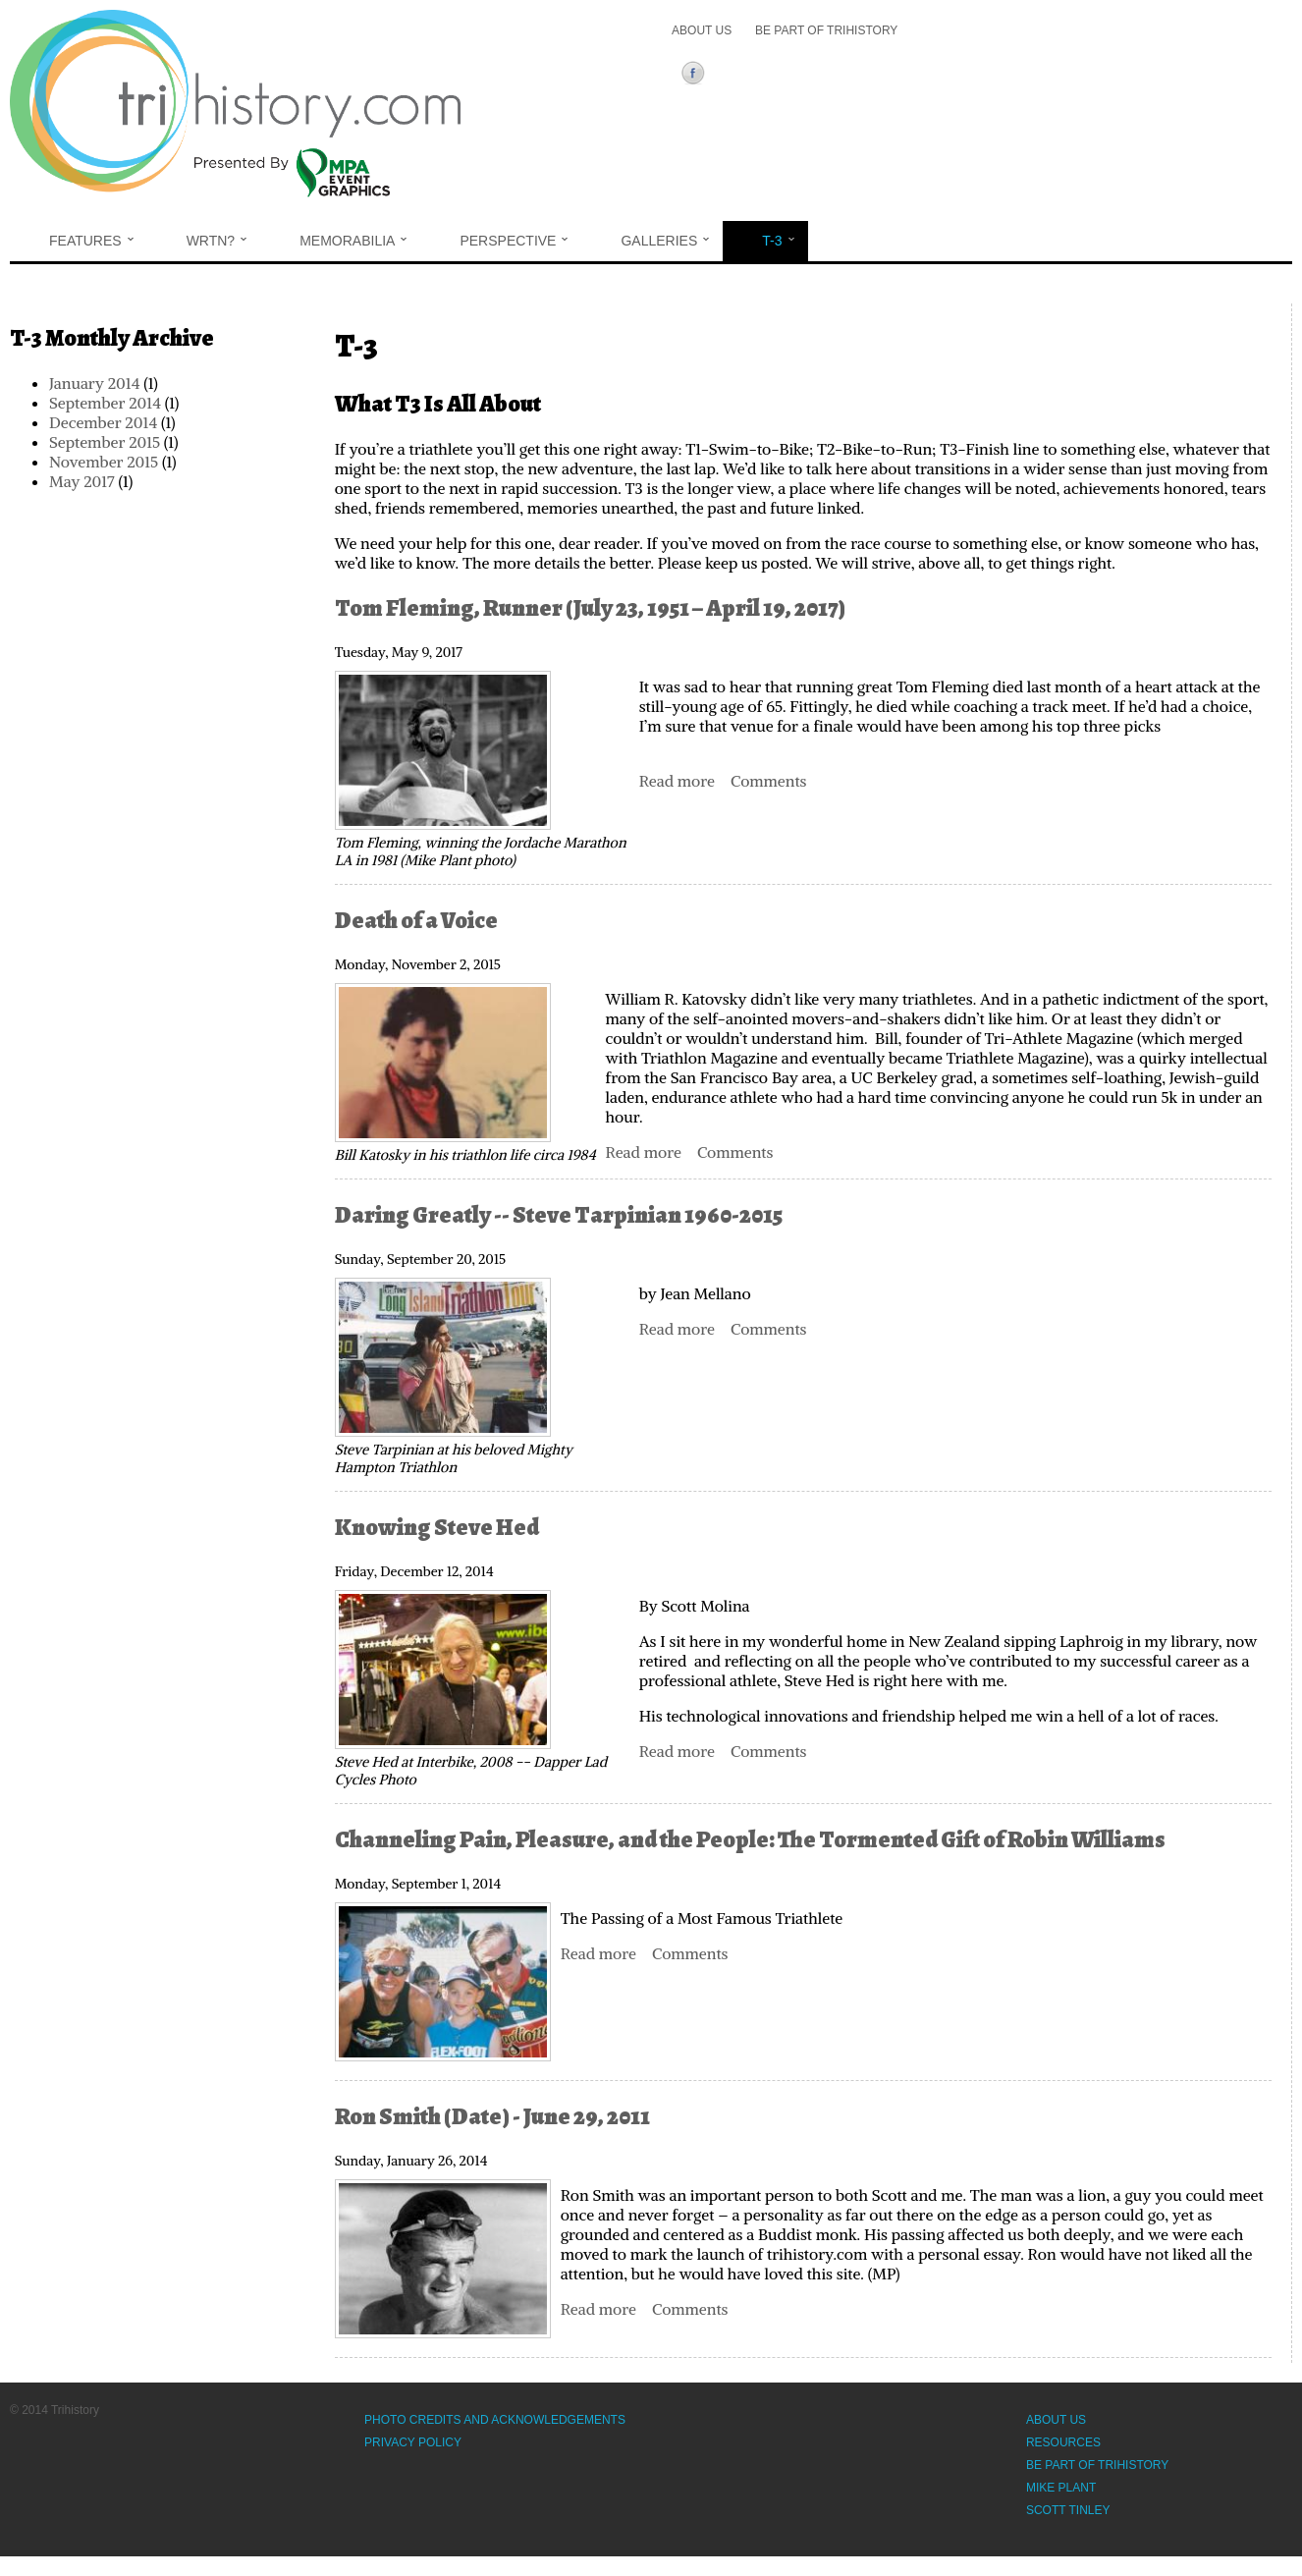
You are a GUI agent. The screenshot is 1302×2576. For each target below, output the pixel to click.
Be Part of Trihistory (826, 30)
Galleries (665, 240)
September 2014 (105, 402)
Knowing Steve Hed (437, 1527)
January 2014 (94, 383)
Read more (677, 781)
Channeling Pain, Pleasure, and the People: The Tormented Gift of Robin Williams (750, 1839)
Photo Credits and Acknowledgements (494, 2420)
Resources (1063, 2442)
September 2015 (104, 442)
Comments (768, 781)
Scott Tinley (1068, 2510)
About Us (702, 30)
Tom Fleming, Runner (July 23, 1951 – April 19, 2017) (591, 608)
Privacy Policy (412, 2442)
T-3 (777, 240)
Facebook (696, 75)
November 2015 (103, 461)
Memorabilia (353, 240)
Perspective (514, 240)
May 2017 (82, 481)
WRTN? (217, 240)
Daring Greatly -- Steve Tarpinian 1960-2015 (559, 1215)
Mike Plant (1061, 2487)
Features (91, 240)
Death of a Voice (416, 920)
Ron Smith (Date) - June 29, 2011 (492, 2116)
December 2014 (103, 422)
